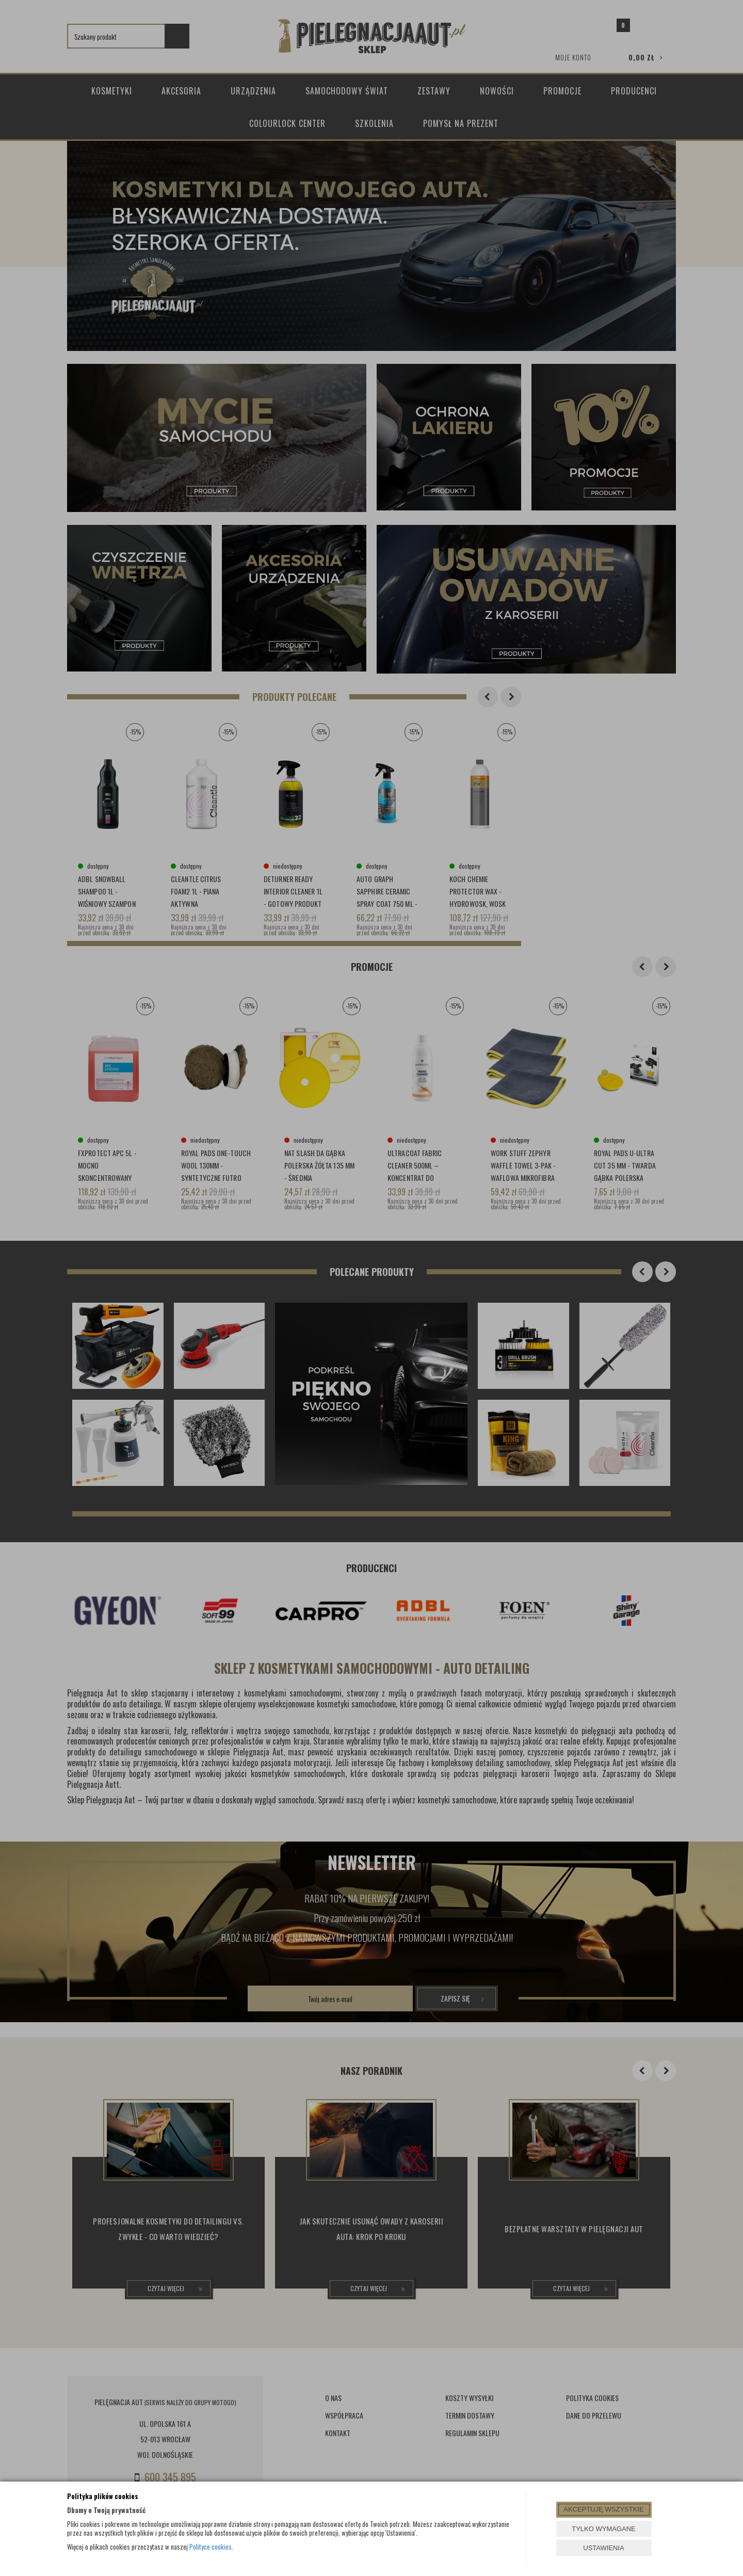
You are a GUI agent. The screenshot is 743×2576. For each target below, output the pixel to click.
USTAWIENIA (603, 2548)
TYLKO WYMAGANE (604, 2529)
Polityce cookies (210, 2546)
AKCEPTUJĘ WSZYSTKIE (603, 2509)
